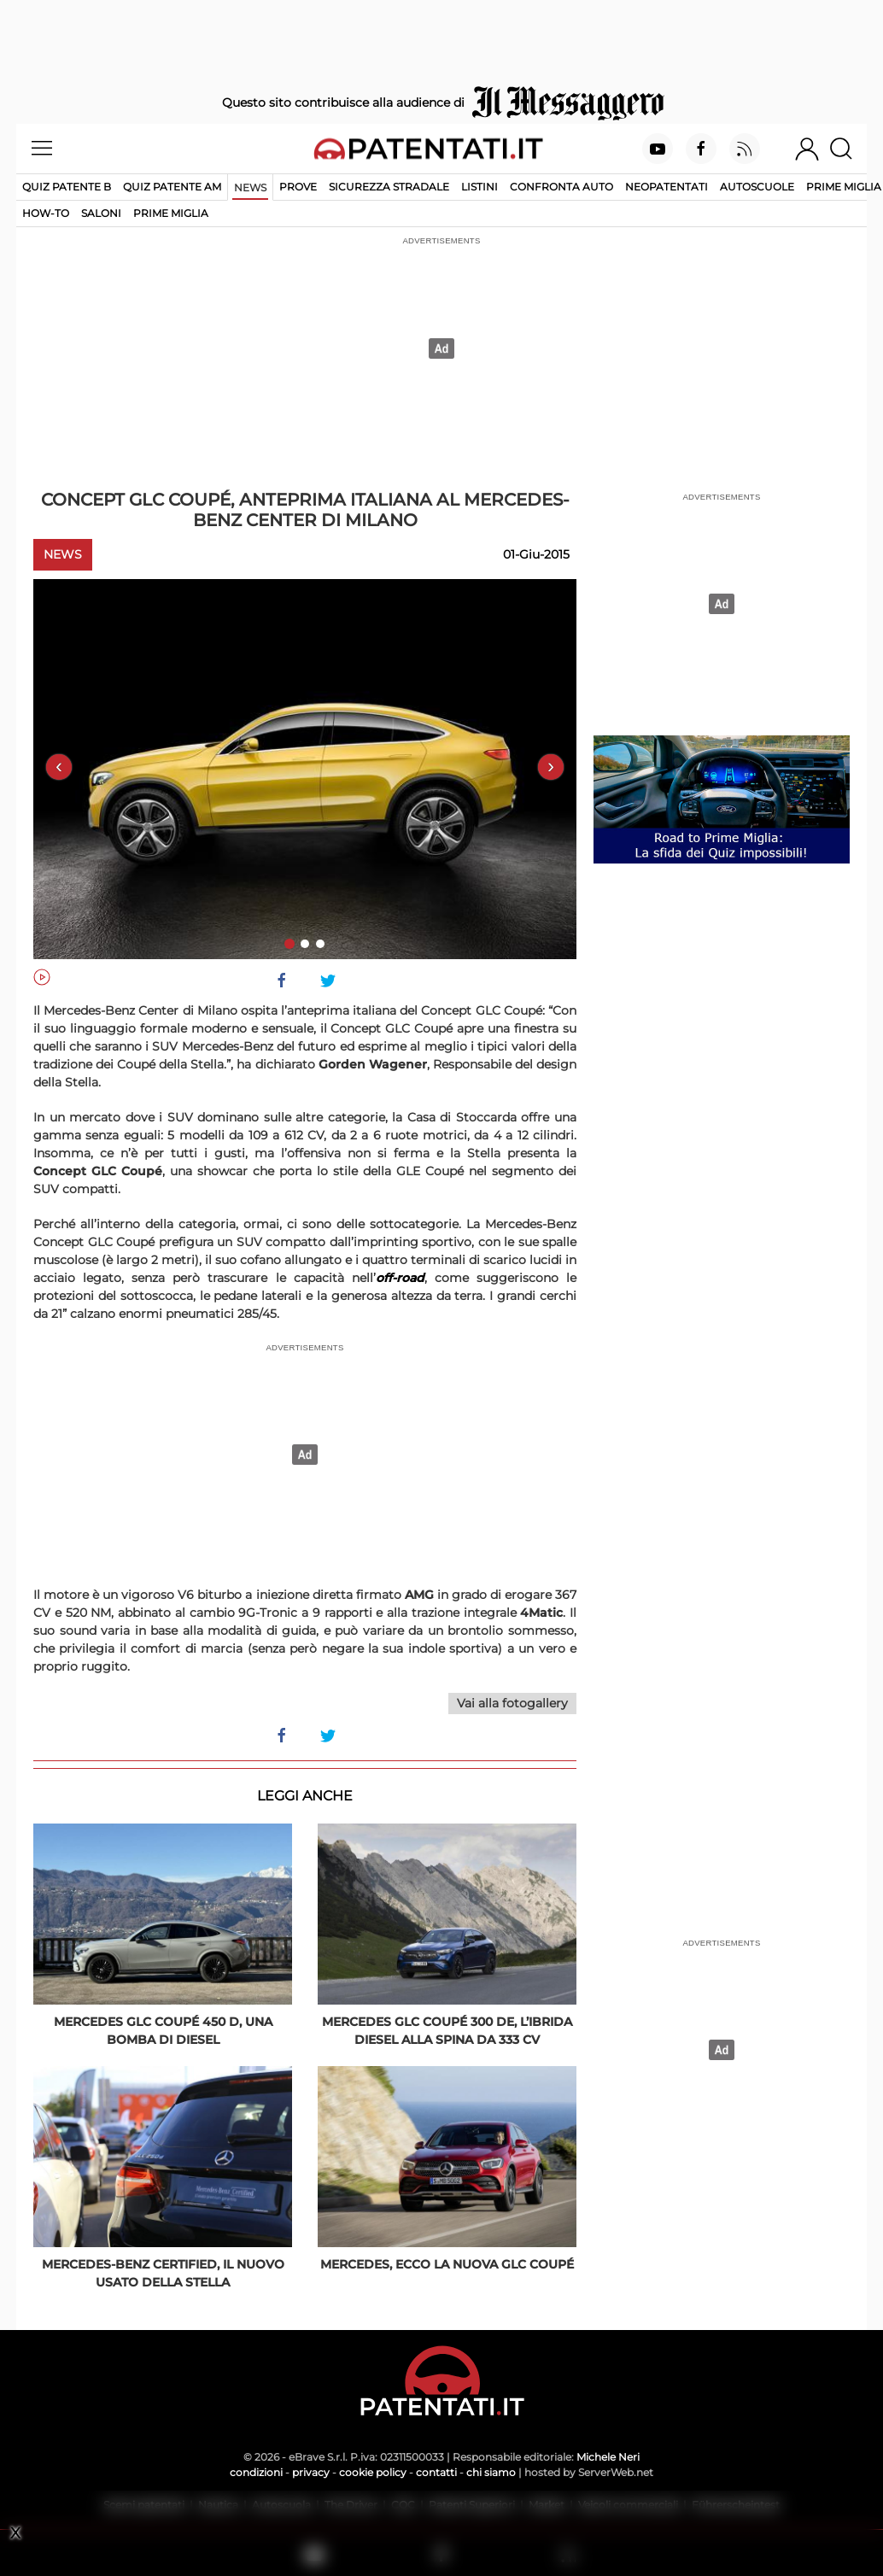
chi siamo (491, 2472)
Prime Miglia (843, 186)
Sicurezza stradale (389, 186)
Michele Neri (608, 2456)
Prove (298, 186)
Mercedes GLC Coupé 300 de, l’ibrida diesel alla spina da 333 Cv (447, 2030)
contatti (436, 2472)
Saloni (101, 213)
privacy (311, 2472)
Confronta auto (561, 186)
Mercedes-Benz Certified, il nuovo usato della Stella (163, 2273)
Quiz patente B (66, 186)
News (250, 187)
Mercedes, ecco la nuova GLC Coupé (447, 2264)
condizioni (256, 2472)
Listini (479, 186)
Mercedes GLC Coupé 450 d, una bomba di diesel (163, 2030)
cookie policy (372, 2472)
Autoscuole (757, 186)
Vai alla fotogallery (512, 1703)
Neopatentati (666, 186)
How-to (45, 213)
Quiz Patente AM (172, 186)
